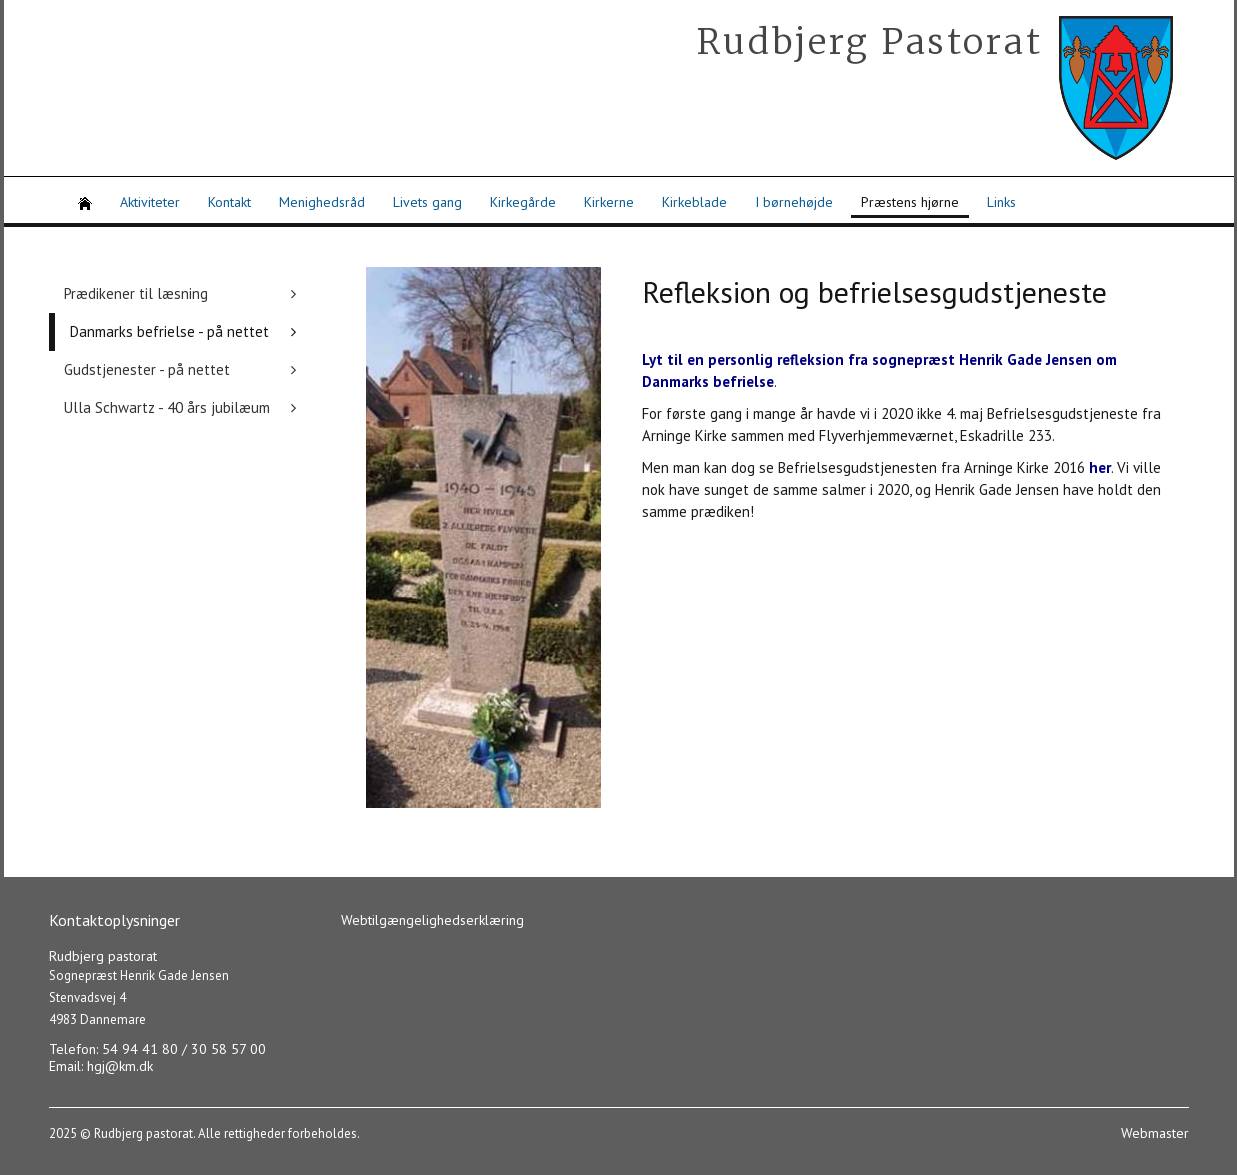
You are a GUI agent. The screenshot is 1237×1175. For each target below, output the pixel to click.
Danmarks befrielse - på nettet (169, 331)
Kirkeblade (694, 202)
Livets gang (427, 202)
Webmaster (1155, 1133)
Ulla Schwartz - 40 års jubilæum (167, 407)
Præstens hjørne (910, 202)
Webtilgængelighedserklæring (432, 920)
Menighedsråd (322, 202)
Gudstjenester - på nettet (147, 369)
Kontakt (229, 202)
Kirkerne (609, 202)
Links (1001, 202)
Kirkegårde (523, 202)
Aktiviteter (150, 202)
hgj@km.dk (120, 1066)
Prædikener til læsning (136, 293)
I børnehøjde (794, 202)
